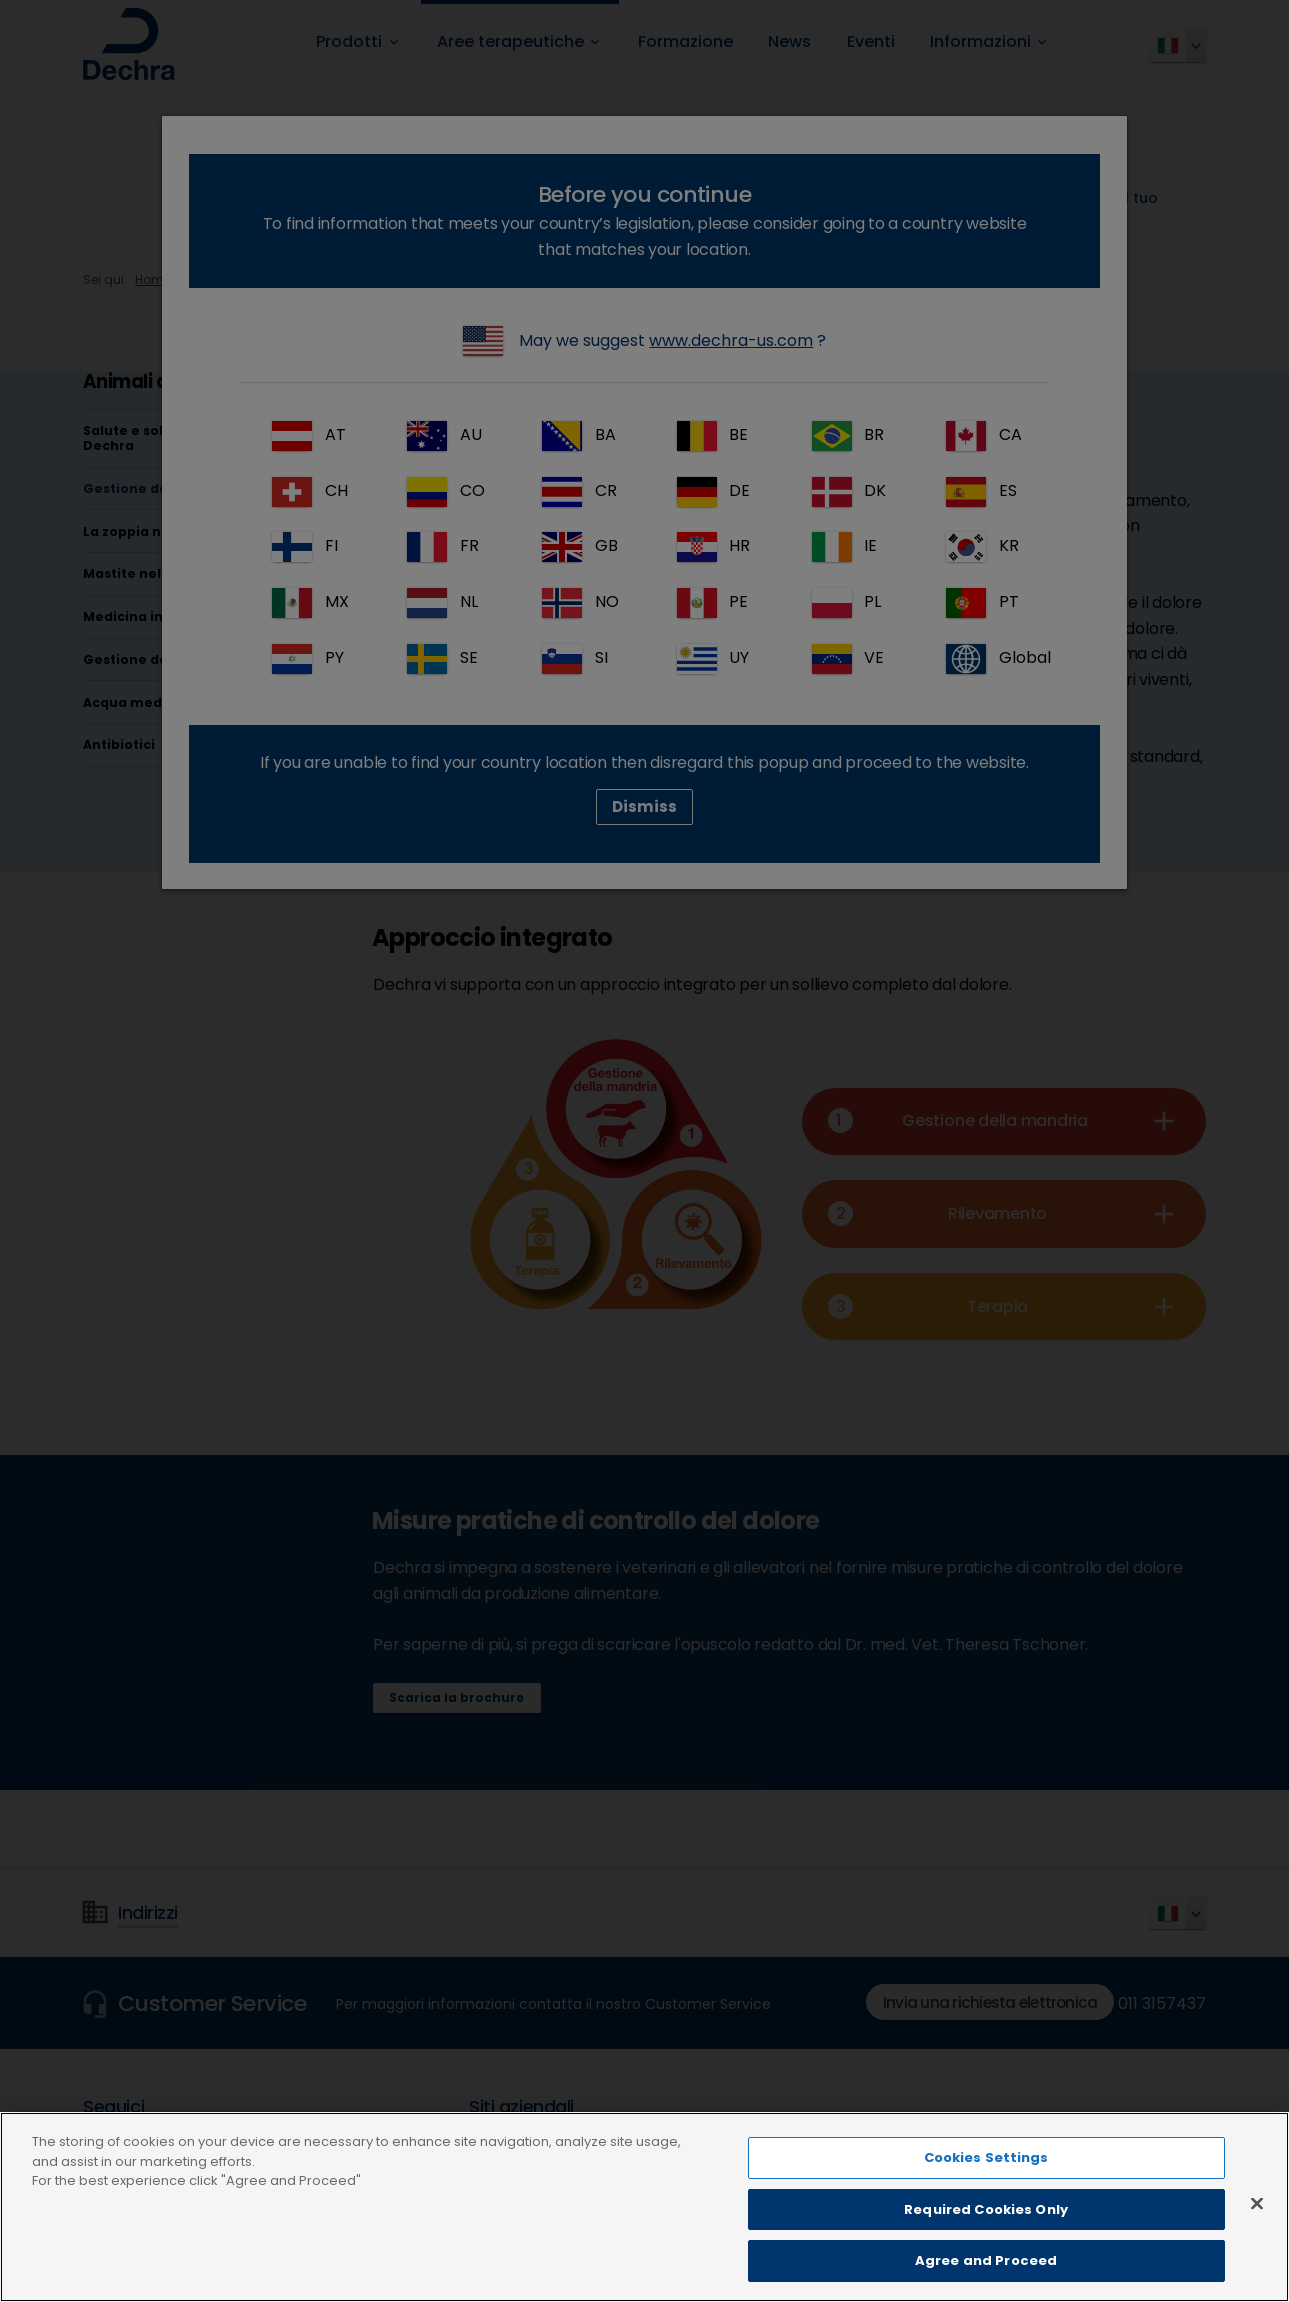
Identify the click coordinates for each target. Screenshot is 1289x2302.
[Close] (1257, 2248)
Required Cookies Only (986, 2253)
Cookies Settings (986, 2202)
